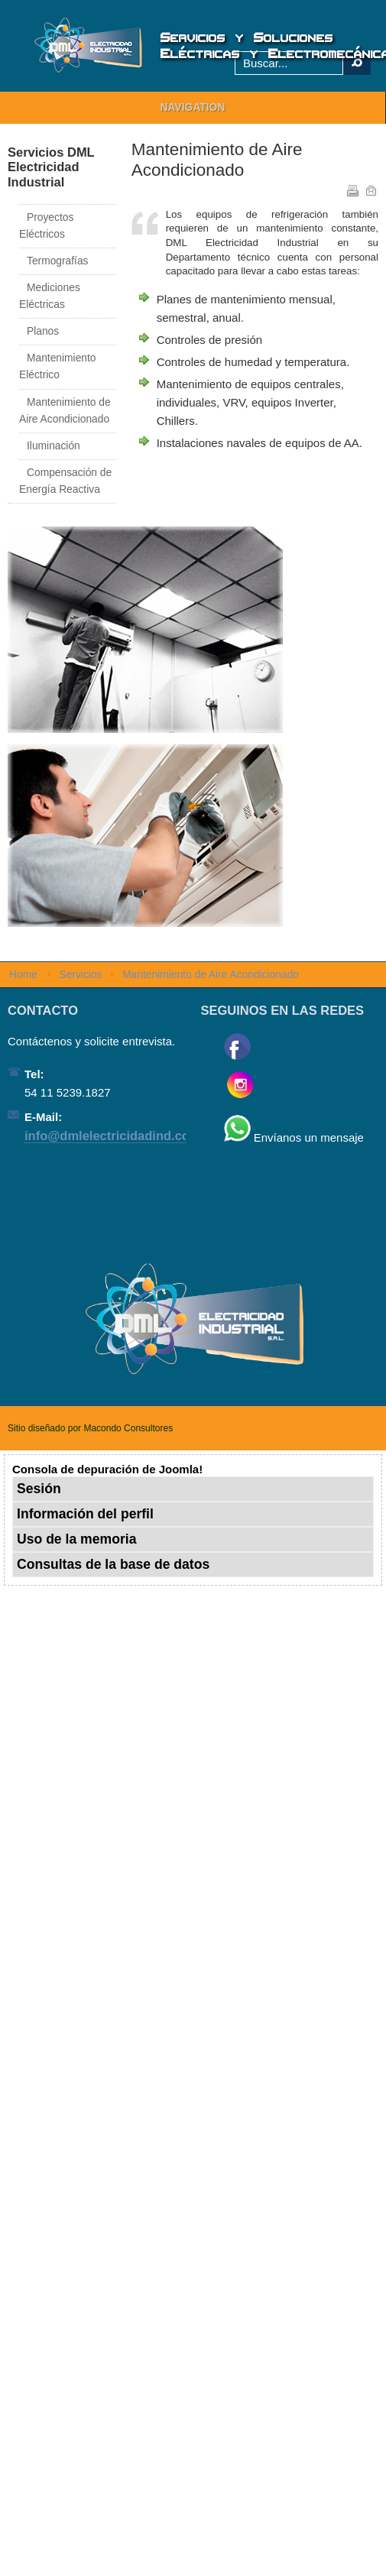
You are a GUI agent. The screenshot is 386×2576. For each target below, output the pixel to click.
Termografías (58, 261)
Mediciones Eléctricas (49, 296)
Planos (43, 331)
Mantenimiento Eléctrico (57, 366)
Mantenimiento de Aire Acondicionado (65, 411)
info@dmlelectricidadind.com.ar (120, 1135)
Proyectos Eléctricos (46, 226)
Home (23, 974)
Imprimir (351, 189)
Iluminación (53, 446)
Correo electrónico (370, 189)
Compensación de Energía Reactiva (65, 481)
